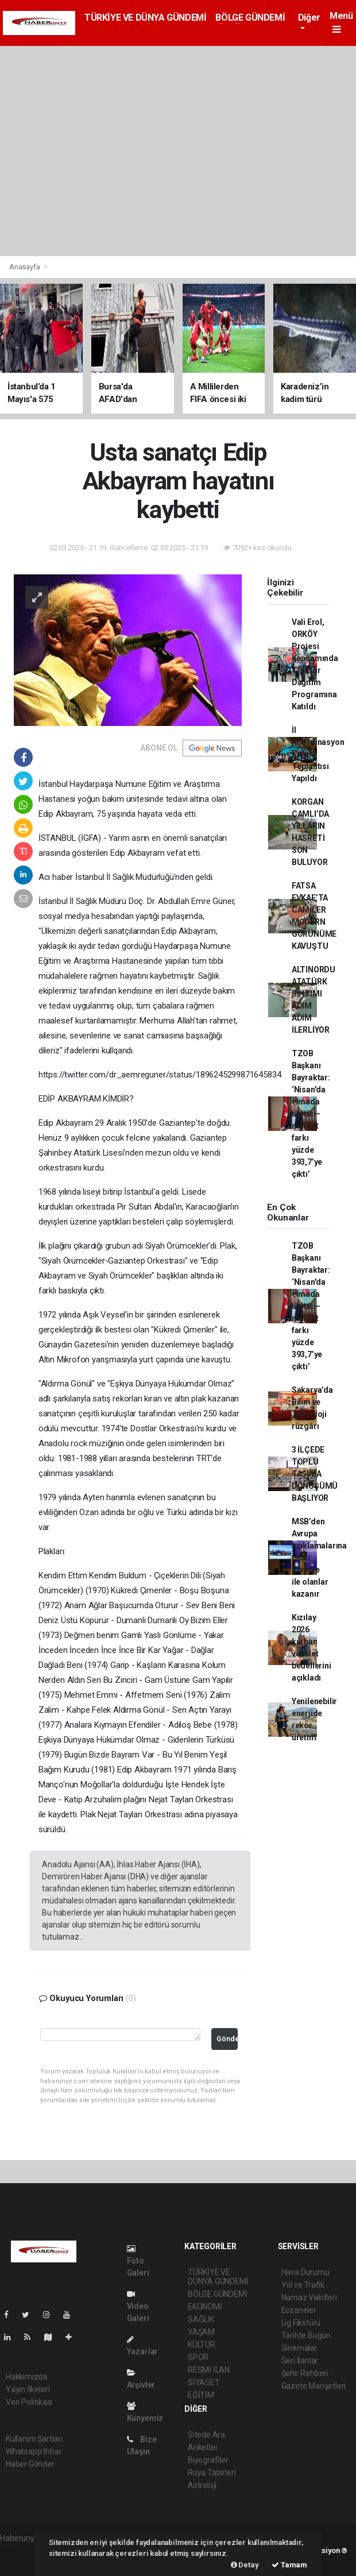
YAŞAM (201, 2331)
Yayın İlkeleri (27, 2389)
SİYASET (204, 2382)
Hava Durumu (305, 2272)
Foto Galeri (138, 2261)
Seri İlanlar (300, 2360)
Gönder (226, 2038)
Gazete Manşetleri (313, 2385)
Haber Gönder (30, 2464)
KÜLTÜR (201, 2344)
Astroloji (202, 2485)
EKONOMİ (205, 2306)
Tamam (289, 2564)
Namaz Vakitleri (309, 2297)
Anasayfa (25, 266)
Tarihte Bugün (306, 2335)
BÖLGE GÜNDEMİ (250, 17)
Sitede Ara (206, 2434)
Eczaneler (298, 2310)
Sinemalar (299, 2348)
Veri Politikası (29, 2402)
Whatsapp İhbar (33, 2451)
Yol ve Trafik (303, 2284)
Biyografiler (208, 2460)
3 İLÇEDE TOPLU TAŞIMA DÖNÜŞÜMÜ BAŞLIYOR (315, 1474)
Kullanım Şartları (34, 2438)
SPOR (198, 2357)
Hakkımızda (26, 2376)
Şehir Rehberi (304, 2373)
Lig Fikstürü (301, 2322)
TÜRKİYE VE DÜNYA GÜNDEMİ (145, 17)
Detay (245, 2564)
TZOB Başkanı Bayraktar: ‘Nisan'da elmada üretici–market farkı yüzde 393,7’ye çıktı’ (311, 1114)
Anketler (203, 2447)
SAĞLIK (201, 2319)
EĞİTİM (201, 2395)
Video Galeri (138, 2306)
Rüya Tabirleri (211, 2472)
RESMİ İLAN (209, 2369)
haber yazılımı (24, 2550)
